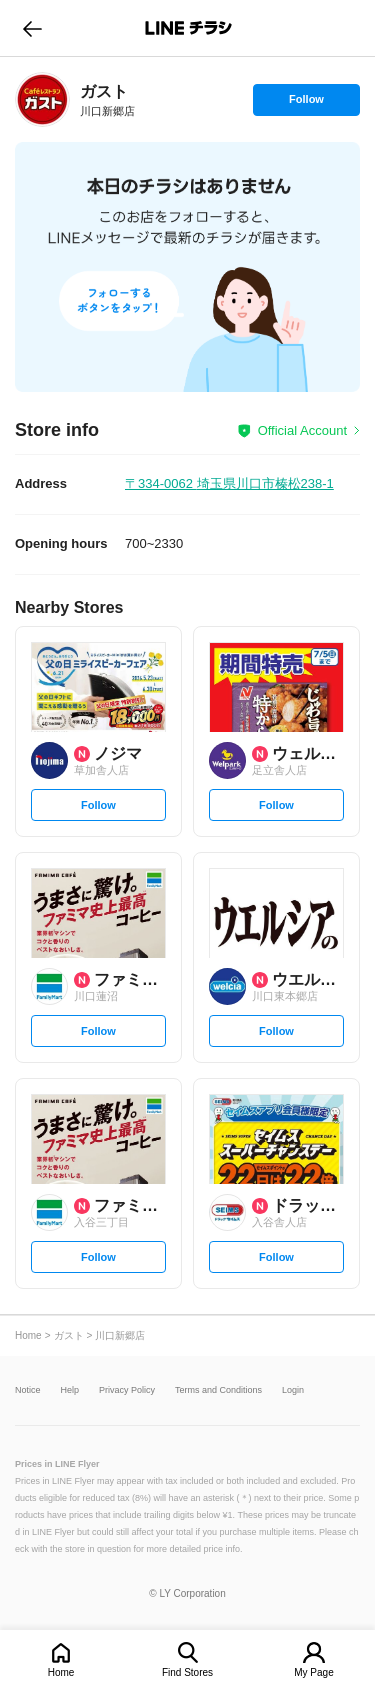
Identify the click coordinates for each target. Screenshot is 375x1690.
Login (293, 1390)
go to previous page (32, 28)
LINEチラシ (189, 28)
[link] (42, 99)
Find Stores (187, 1672)
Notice (28, 1390)
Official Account (302, 430)
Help (70, 1390)
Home (61, 1672)
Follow (306, 104)
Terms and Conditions (218, 1390)
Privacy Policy (127, 1390)
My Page (313, 1672)
